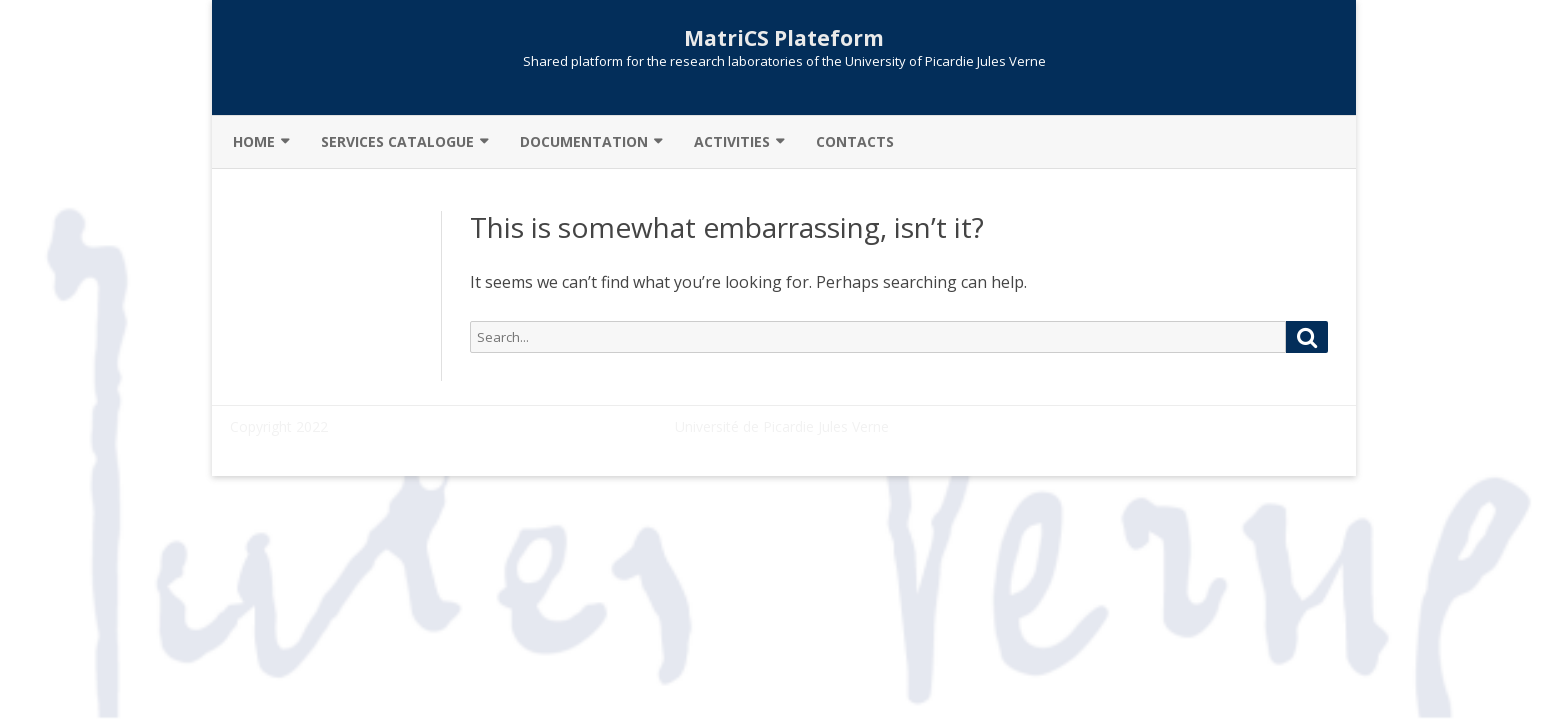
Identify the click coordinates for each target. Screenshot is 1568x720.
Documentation (584, 141)
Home (254, 141)
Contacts (855, 141)
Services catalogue (397, 141)
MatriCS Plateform (784, 38)
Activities (732, 141)
